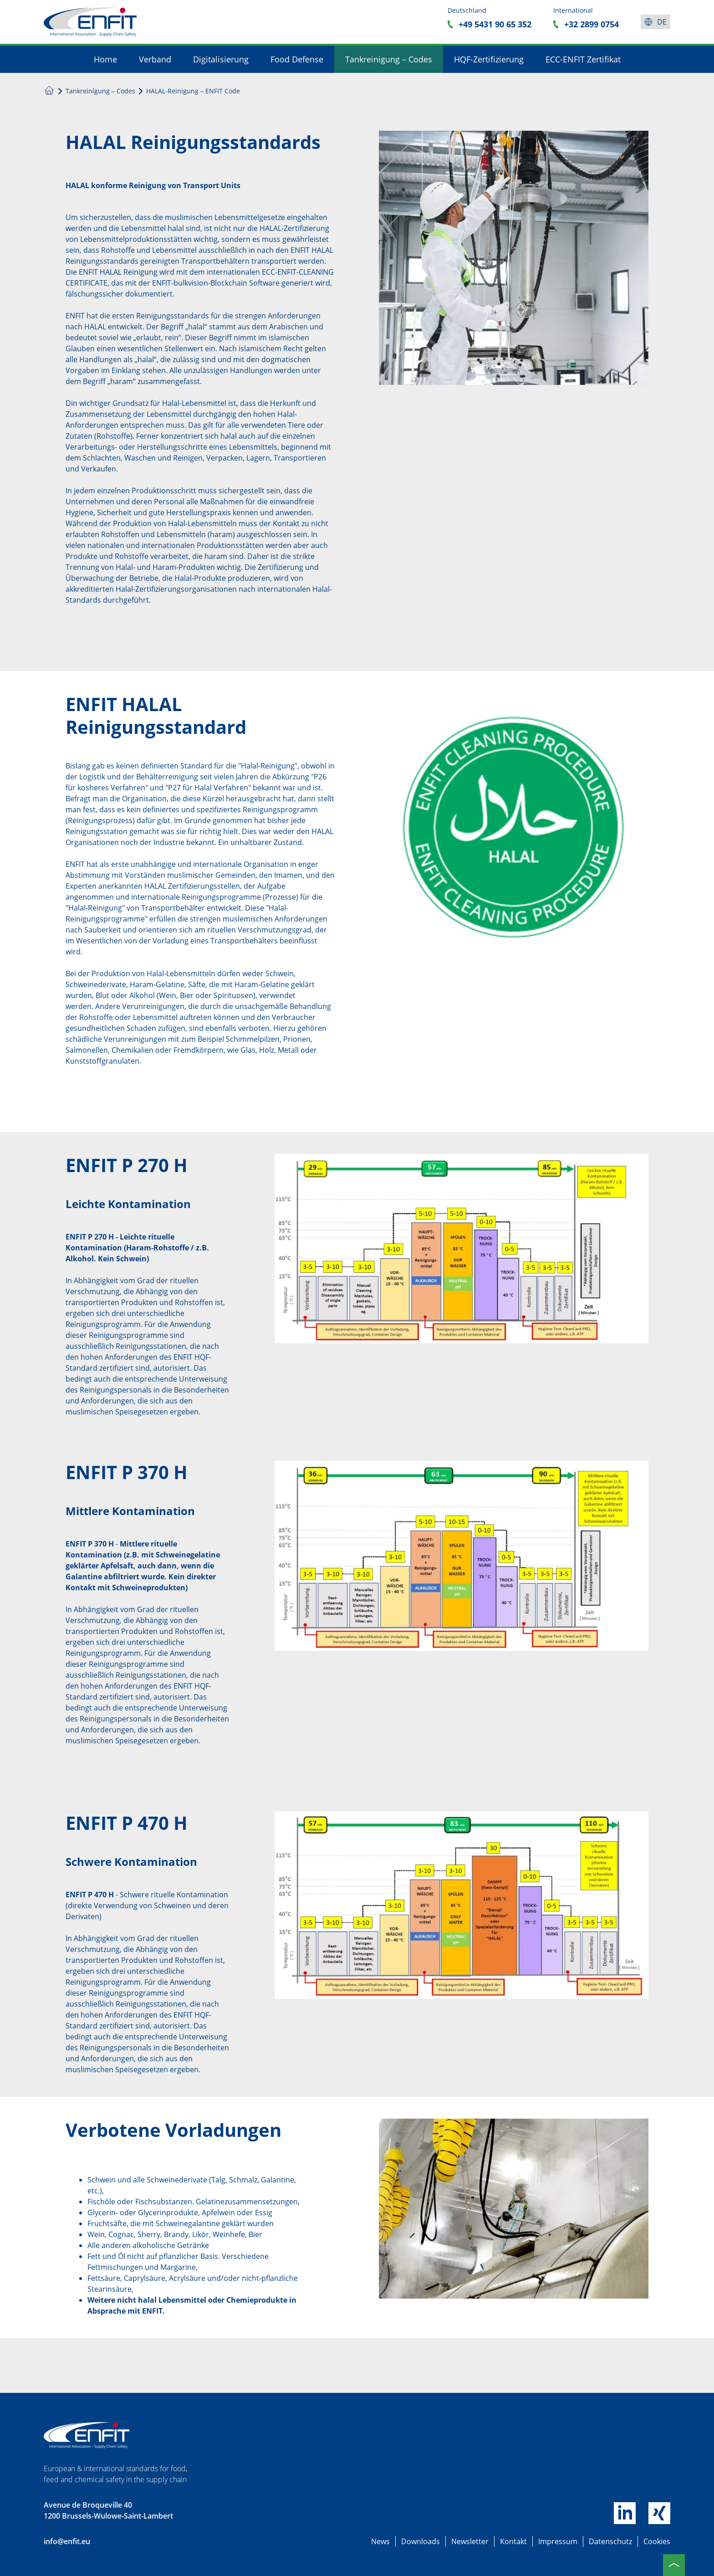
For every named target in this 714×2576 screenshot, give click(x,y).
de (662, 22)
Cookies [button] (656, 2541)
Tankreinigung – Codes (388, 59)
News (380, 2541)
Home (105, 59)
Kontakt (513, 2541)
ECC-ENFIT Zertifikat (583, 59)
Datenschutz (610, 2541)
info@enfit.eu (67, 2541)
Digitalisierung (221, 59)
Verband (155, 59)
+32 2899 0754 (591, 24)
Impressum (557, 2541)
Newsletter (470, 2541)
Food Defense (296, 59)
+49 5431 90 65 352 (495, 24)
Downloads (420, 2541)
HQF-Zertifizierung (489, 59)
